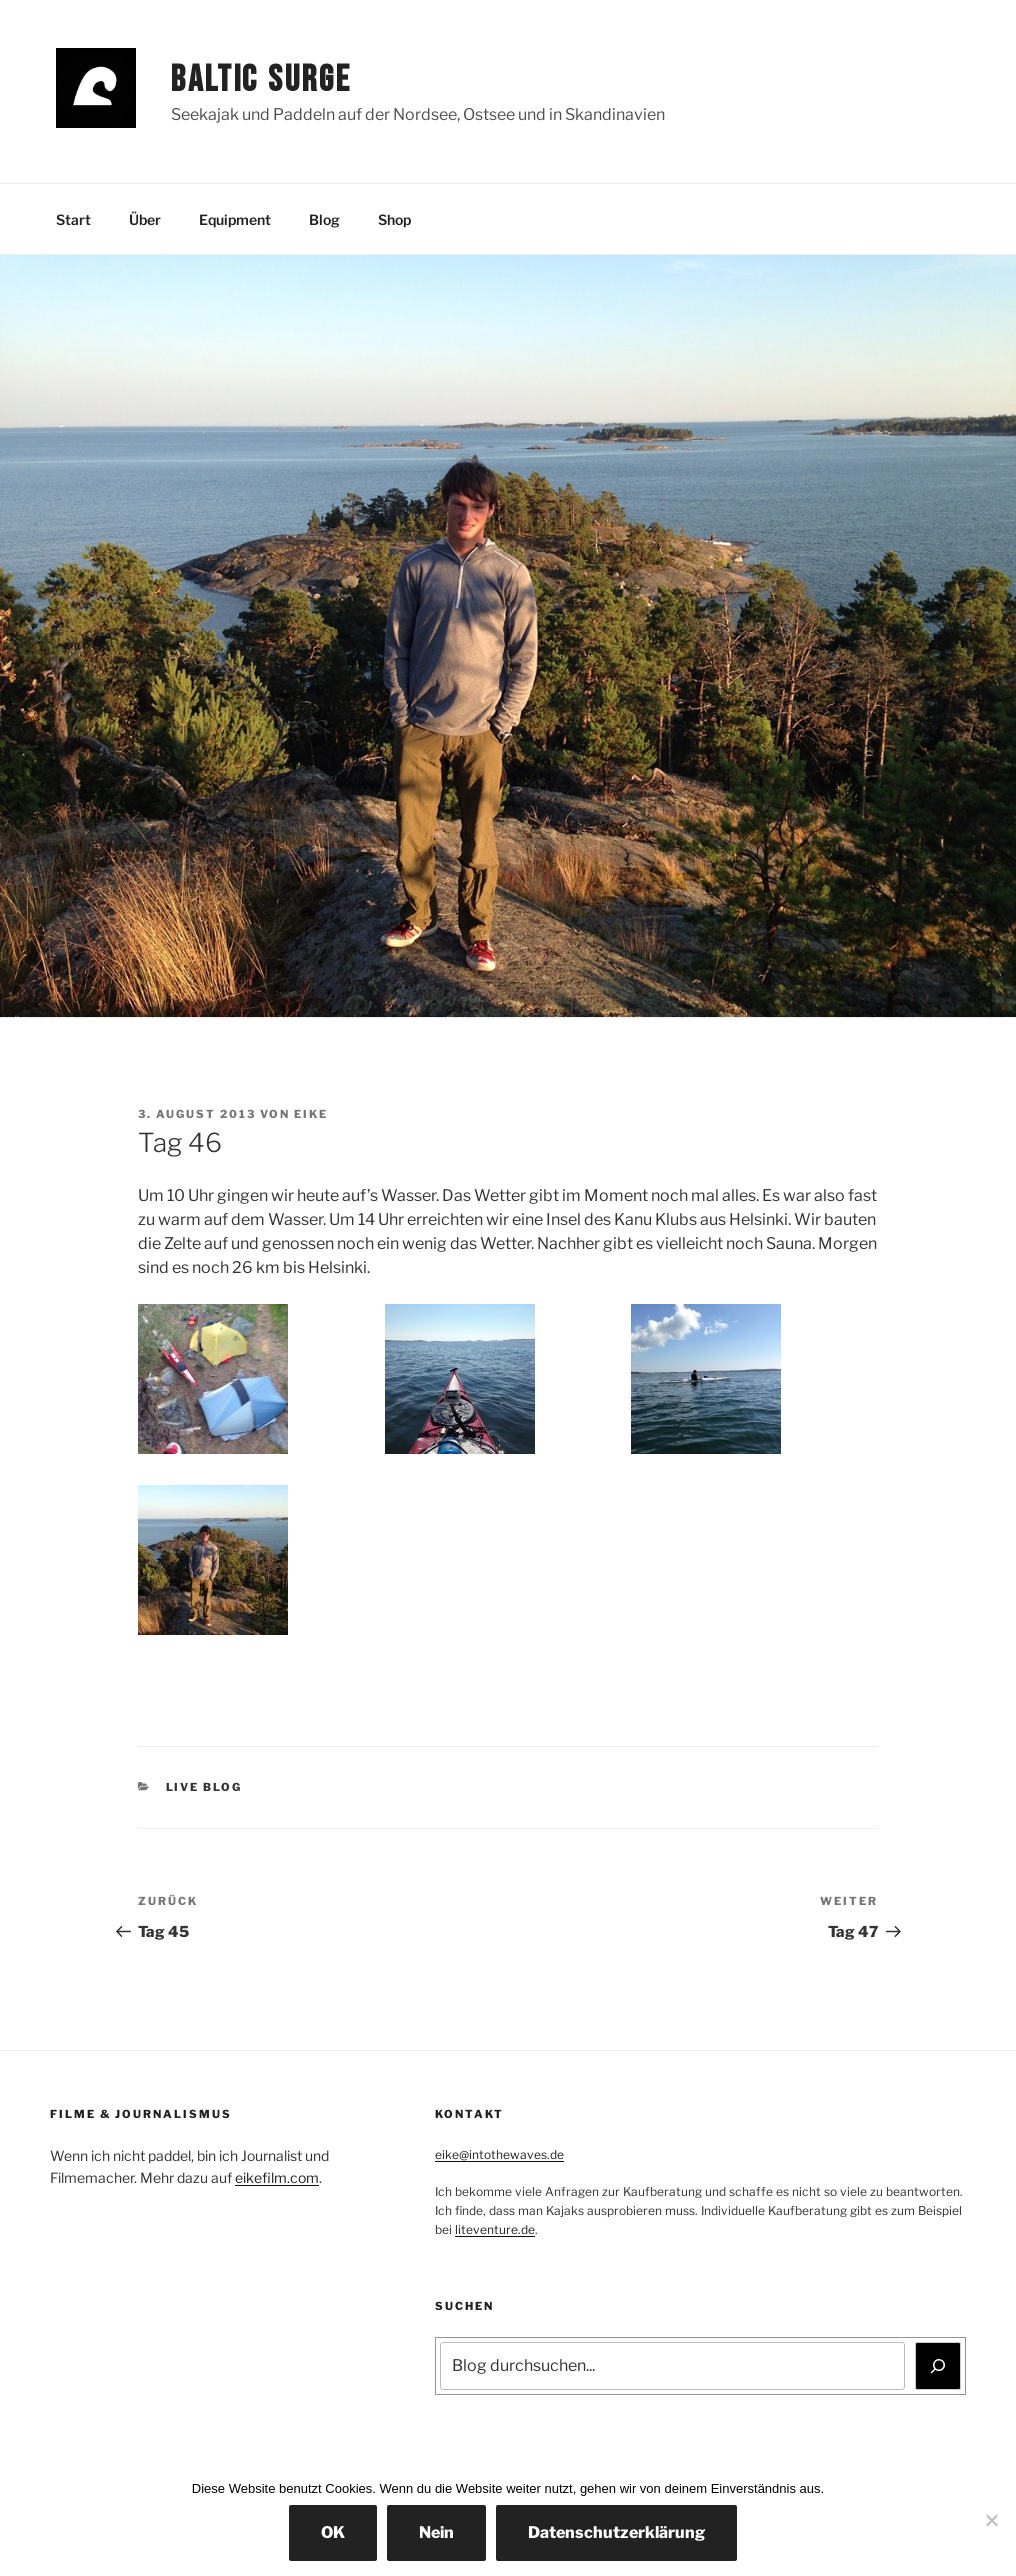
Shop (394, 219)
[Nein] (991, 2520)
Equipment (235, 219)
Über (145, 219)
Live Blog (204, 1787)
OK (333, 2532)
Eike (311, 1114)
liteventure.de (495, 2229)
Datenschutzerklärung (616, 2532)
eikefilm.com (277, 2177)
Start (73, 219)
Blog (324, 219)
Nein (436, 2532)
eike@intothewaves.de (499, 2154)
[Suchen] (938, 2366)
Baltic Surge (261, 80)
